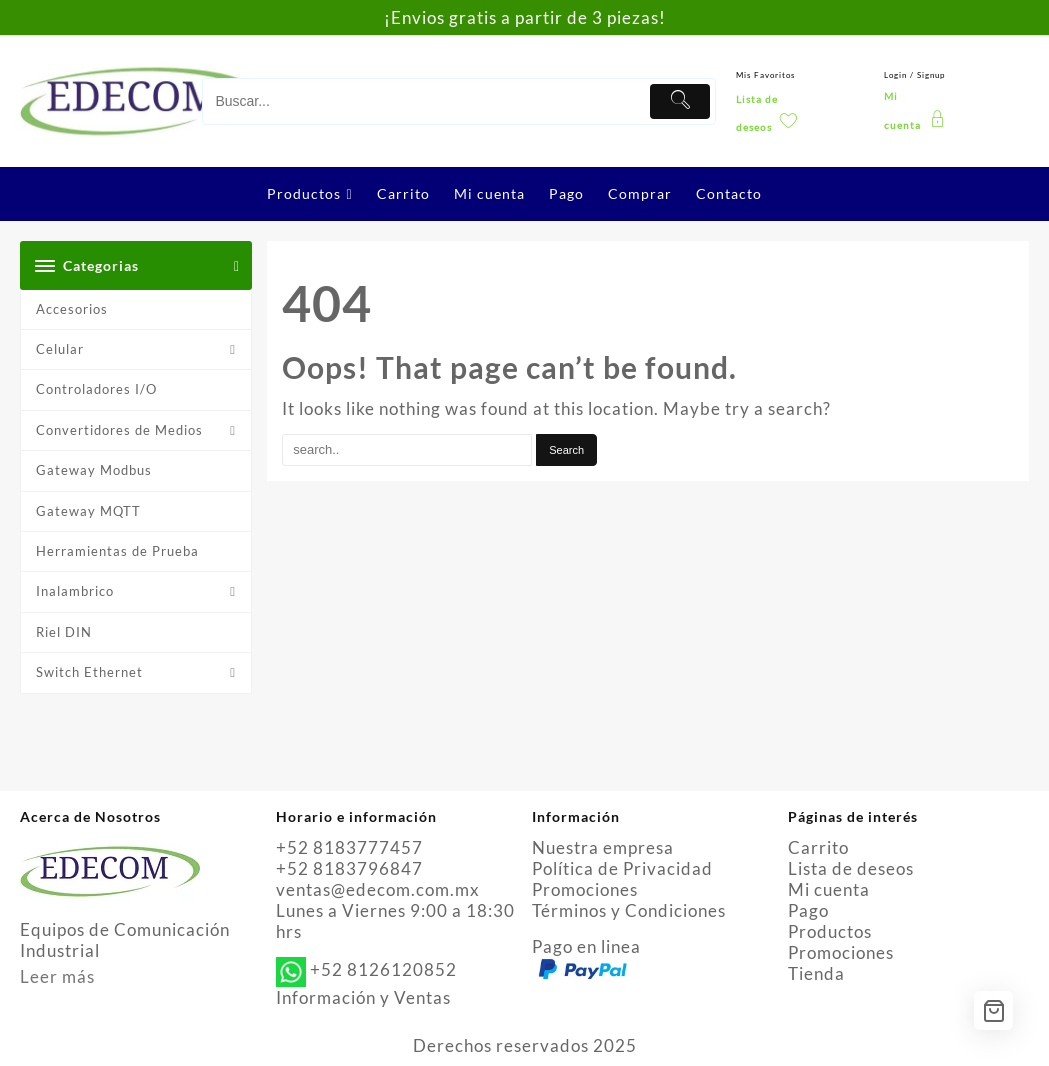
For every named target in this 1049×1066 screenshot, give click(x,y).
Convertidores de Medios (119, 430)
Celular (60, 349)
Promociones (585, 889)
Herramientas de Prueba (117, 551)
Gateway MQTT (88, 511)
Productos (830, 931)
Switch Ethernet (89, 672)
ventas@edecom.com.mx (378, 889)
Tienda (816, 973)
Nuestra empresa (603, 847)
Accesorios (72, 309)
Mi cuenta (829, 889)
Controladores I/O (96, 389)
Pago (808, 910)
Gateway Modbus (94, 470)
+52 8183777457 (349, 847)
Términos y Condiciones (629, 910)
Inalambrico (75, 591)
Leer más (57, 976)
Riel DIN (64, 632)
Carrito (818, 847)
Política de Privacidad (622, 868)
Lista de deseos (851, 868)
